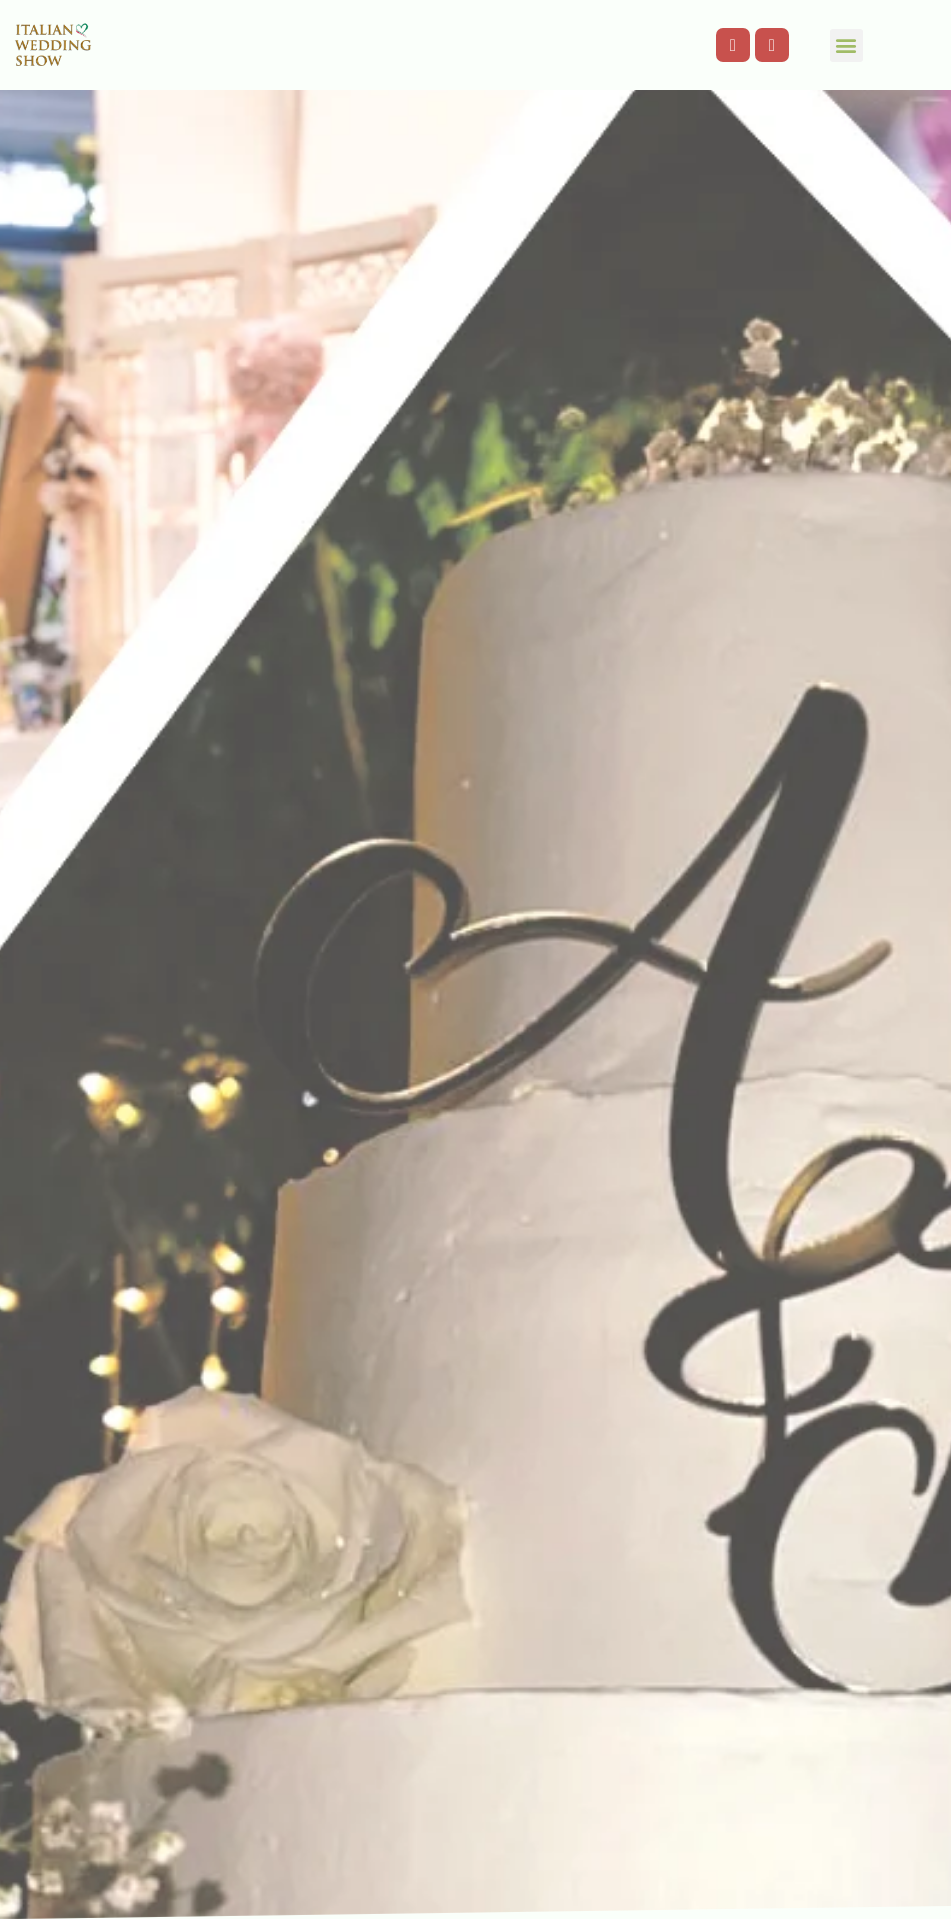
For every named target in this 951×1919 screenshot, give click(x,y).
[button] (846, 45)
